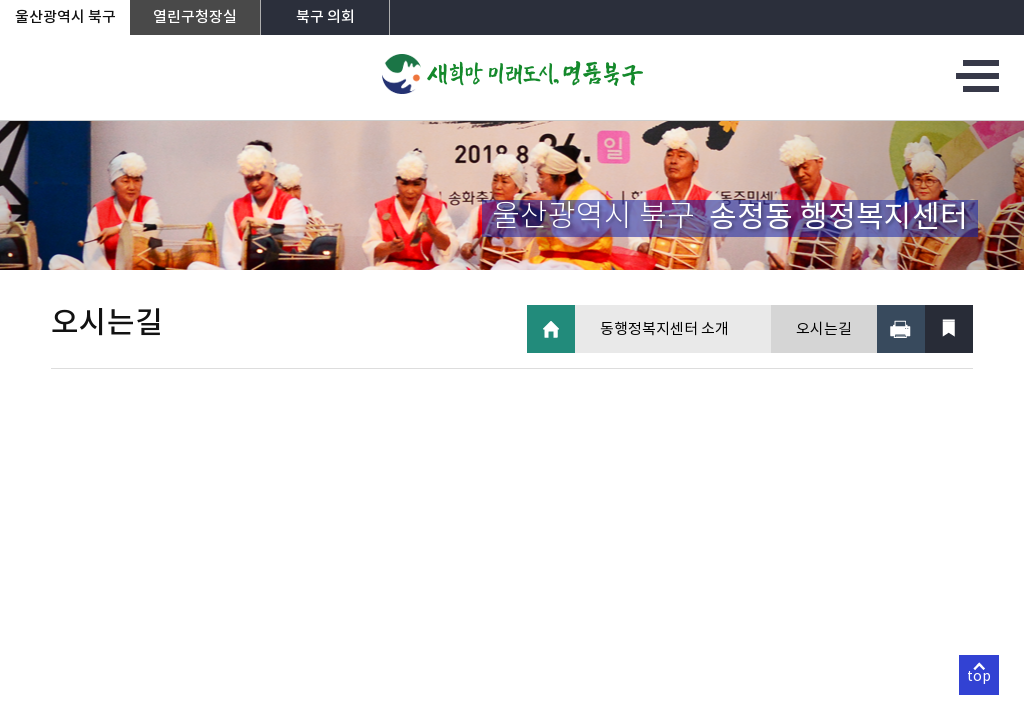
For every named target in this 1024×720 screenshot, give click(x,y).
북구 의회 (325, 17)
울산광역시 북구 (65, 17)
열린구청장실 (195, 17)
